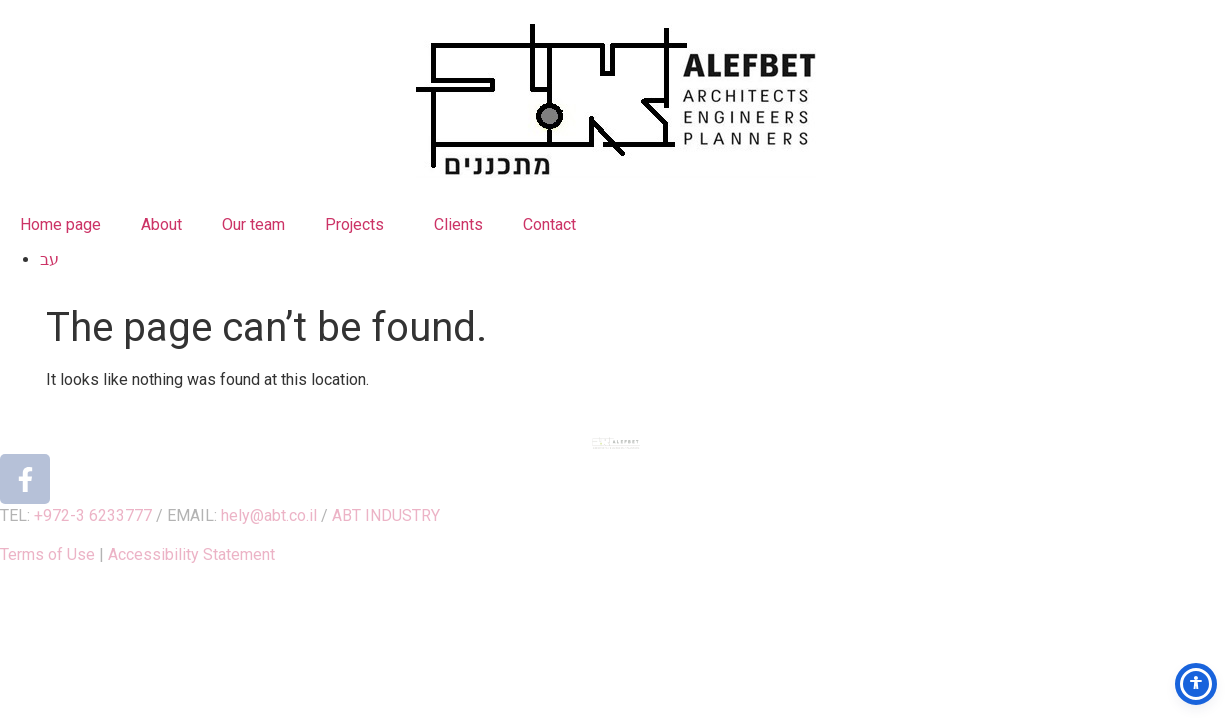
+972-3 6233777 (93, 515)
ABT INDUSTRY (386, 515)
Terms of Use (47, 554)
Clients (458, 224)
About (161, 224)
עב (49, 259)
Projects (359, 225)
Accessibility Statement (191, 554)
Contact (549, 224)
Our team (253, 224)
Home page (60, 224)
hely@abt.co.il (269, 515)
